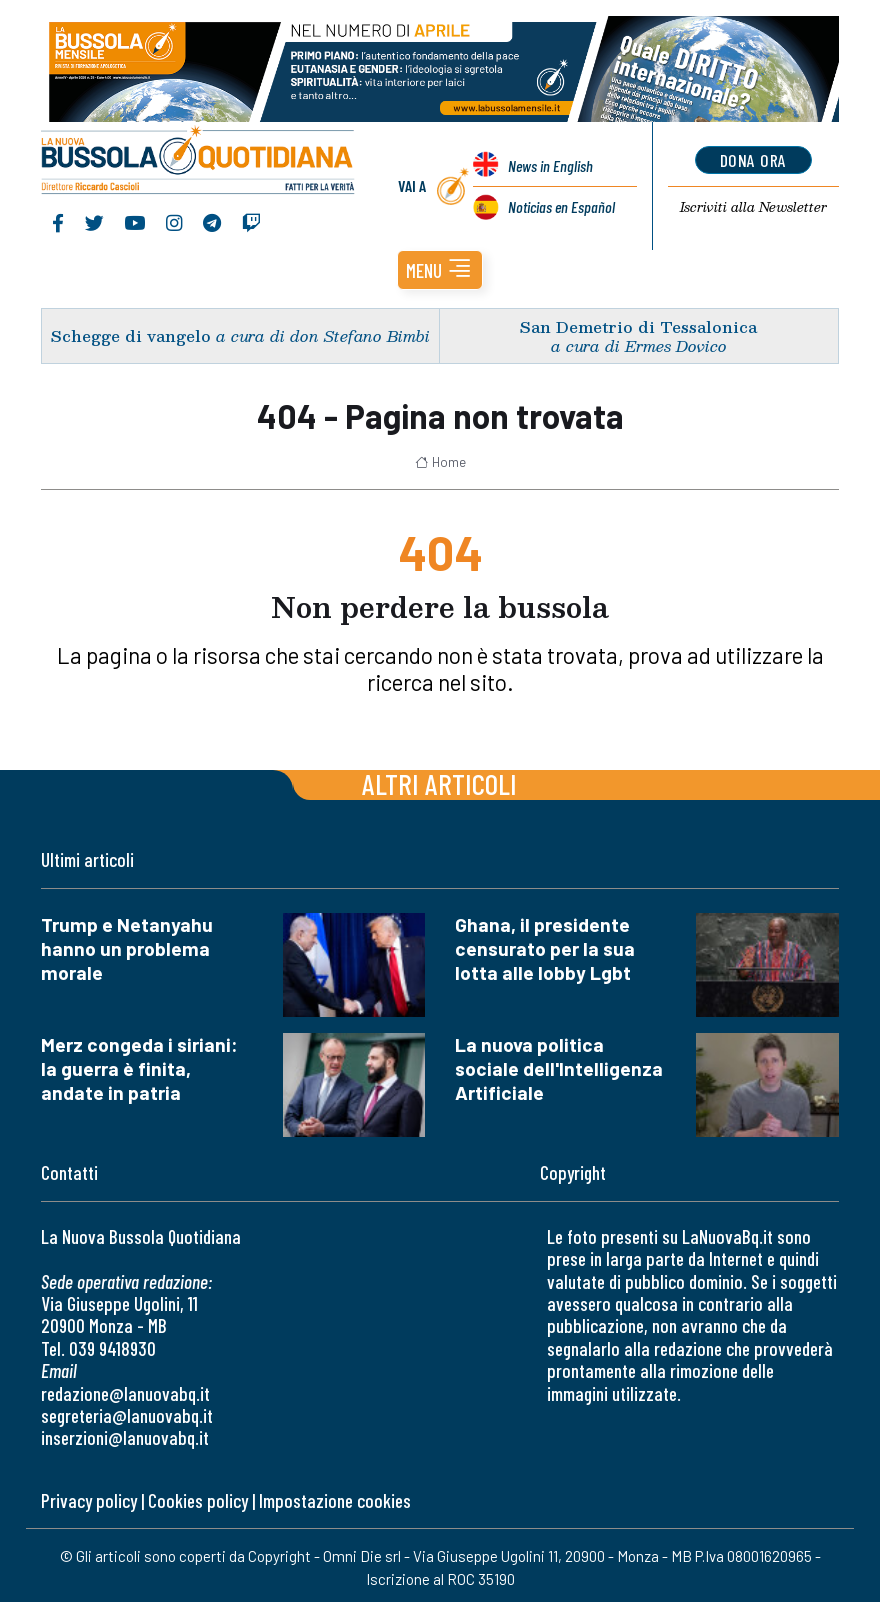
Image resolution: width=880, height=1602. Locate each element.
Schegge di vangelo (131, 335)
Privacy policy (89, 1500)
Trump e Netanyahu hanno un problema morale (127, 948)
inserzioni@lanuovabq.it (125, 1437)
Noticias (561, 206)
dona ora (753, 160)
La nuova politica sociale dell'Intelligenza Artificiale (559, 1068)
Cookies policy (198, 1500)
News (550, 165)
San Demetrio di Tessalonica (638, 326)
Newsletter (753, 207)
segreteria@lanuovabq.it (127, 1415)
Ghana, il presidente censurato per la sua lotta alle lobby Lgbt (545, 948)
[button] (440, 270)
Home (440, 462)
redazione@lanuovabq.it (125, 1393)
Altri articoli (439, 783)
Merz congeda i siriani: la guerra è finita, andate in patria (139, 1068)
